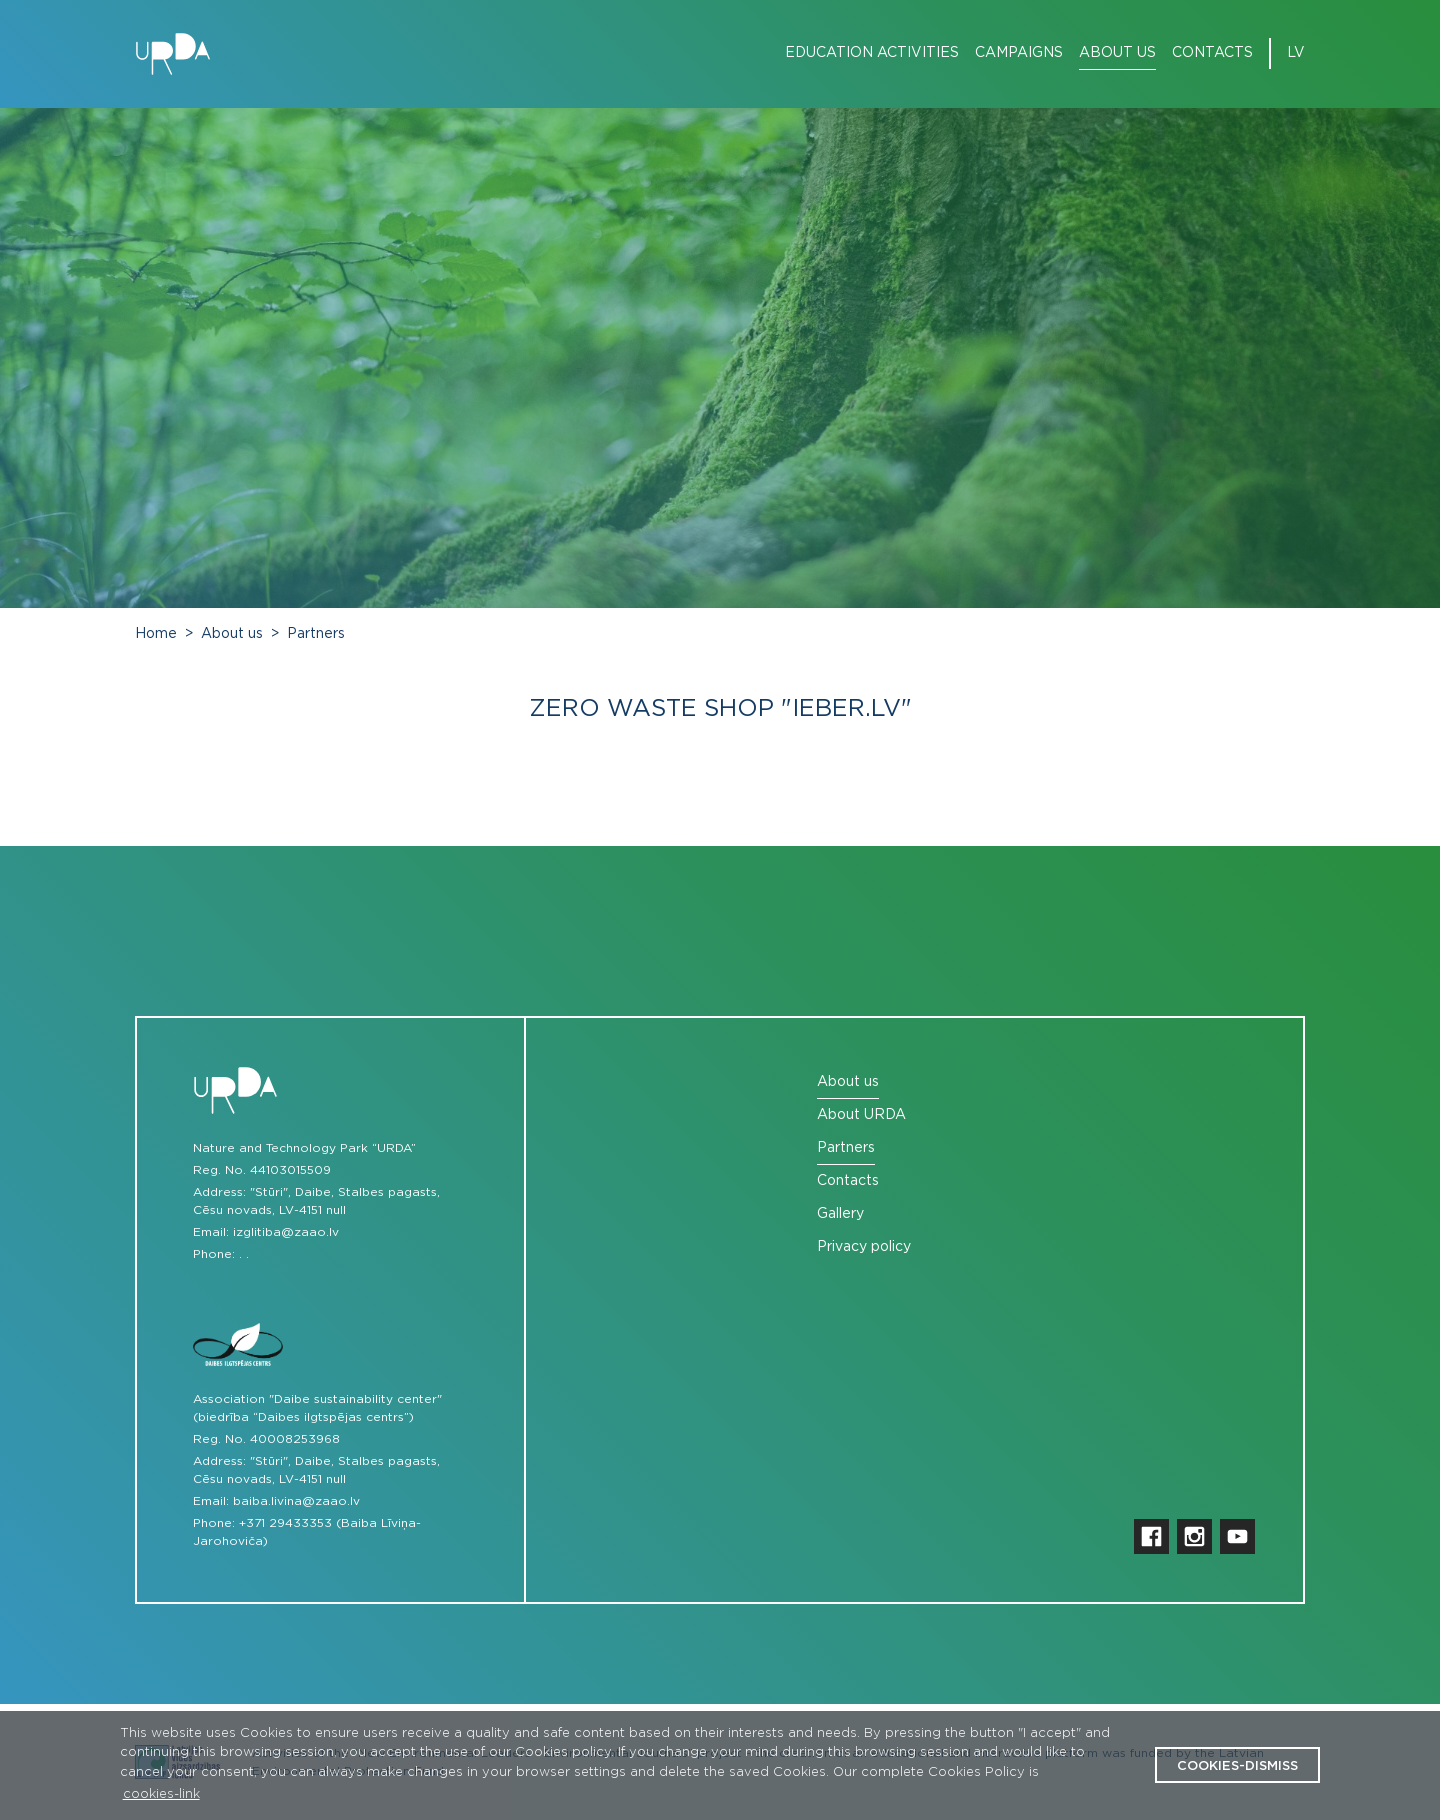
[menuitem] (864, 53)
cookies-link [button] (161, 1794)
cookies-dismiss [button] (1237, 1766)
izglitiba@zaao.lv (286, 1232)
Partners (316, 634)
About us (1117, 53)
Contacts (1212, 53)
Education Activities (872, 53)
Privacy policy (864, 1247)
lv (1296, 53)
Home (156, 634)
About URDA (861, 1115)
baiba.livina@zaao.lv (296, 1501)
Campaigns (1019, 53)
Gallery (840, 1214)
